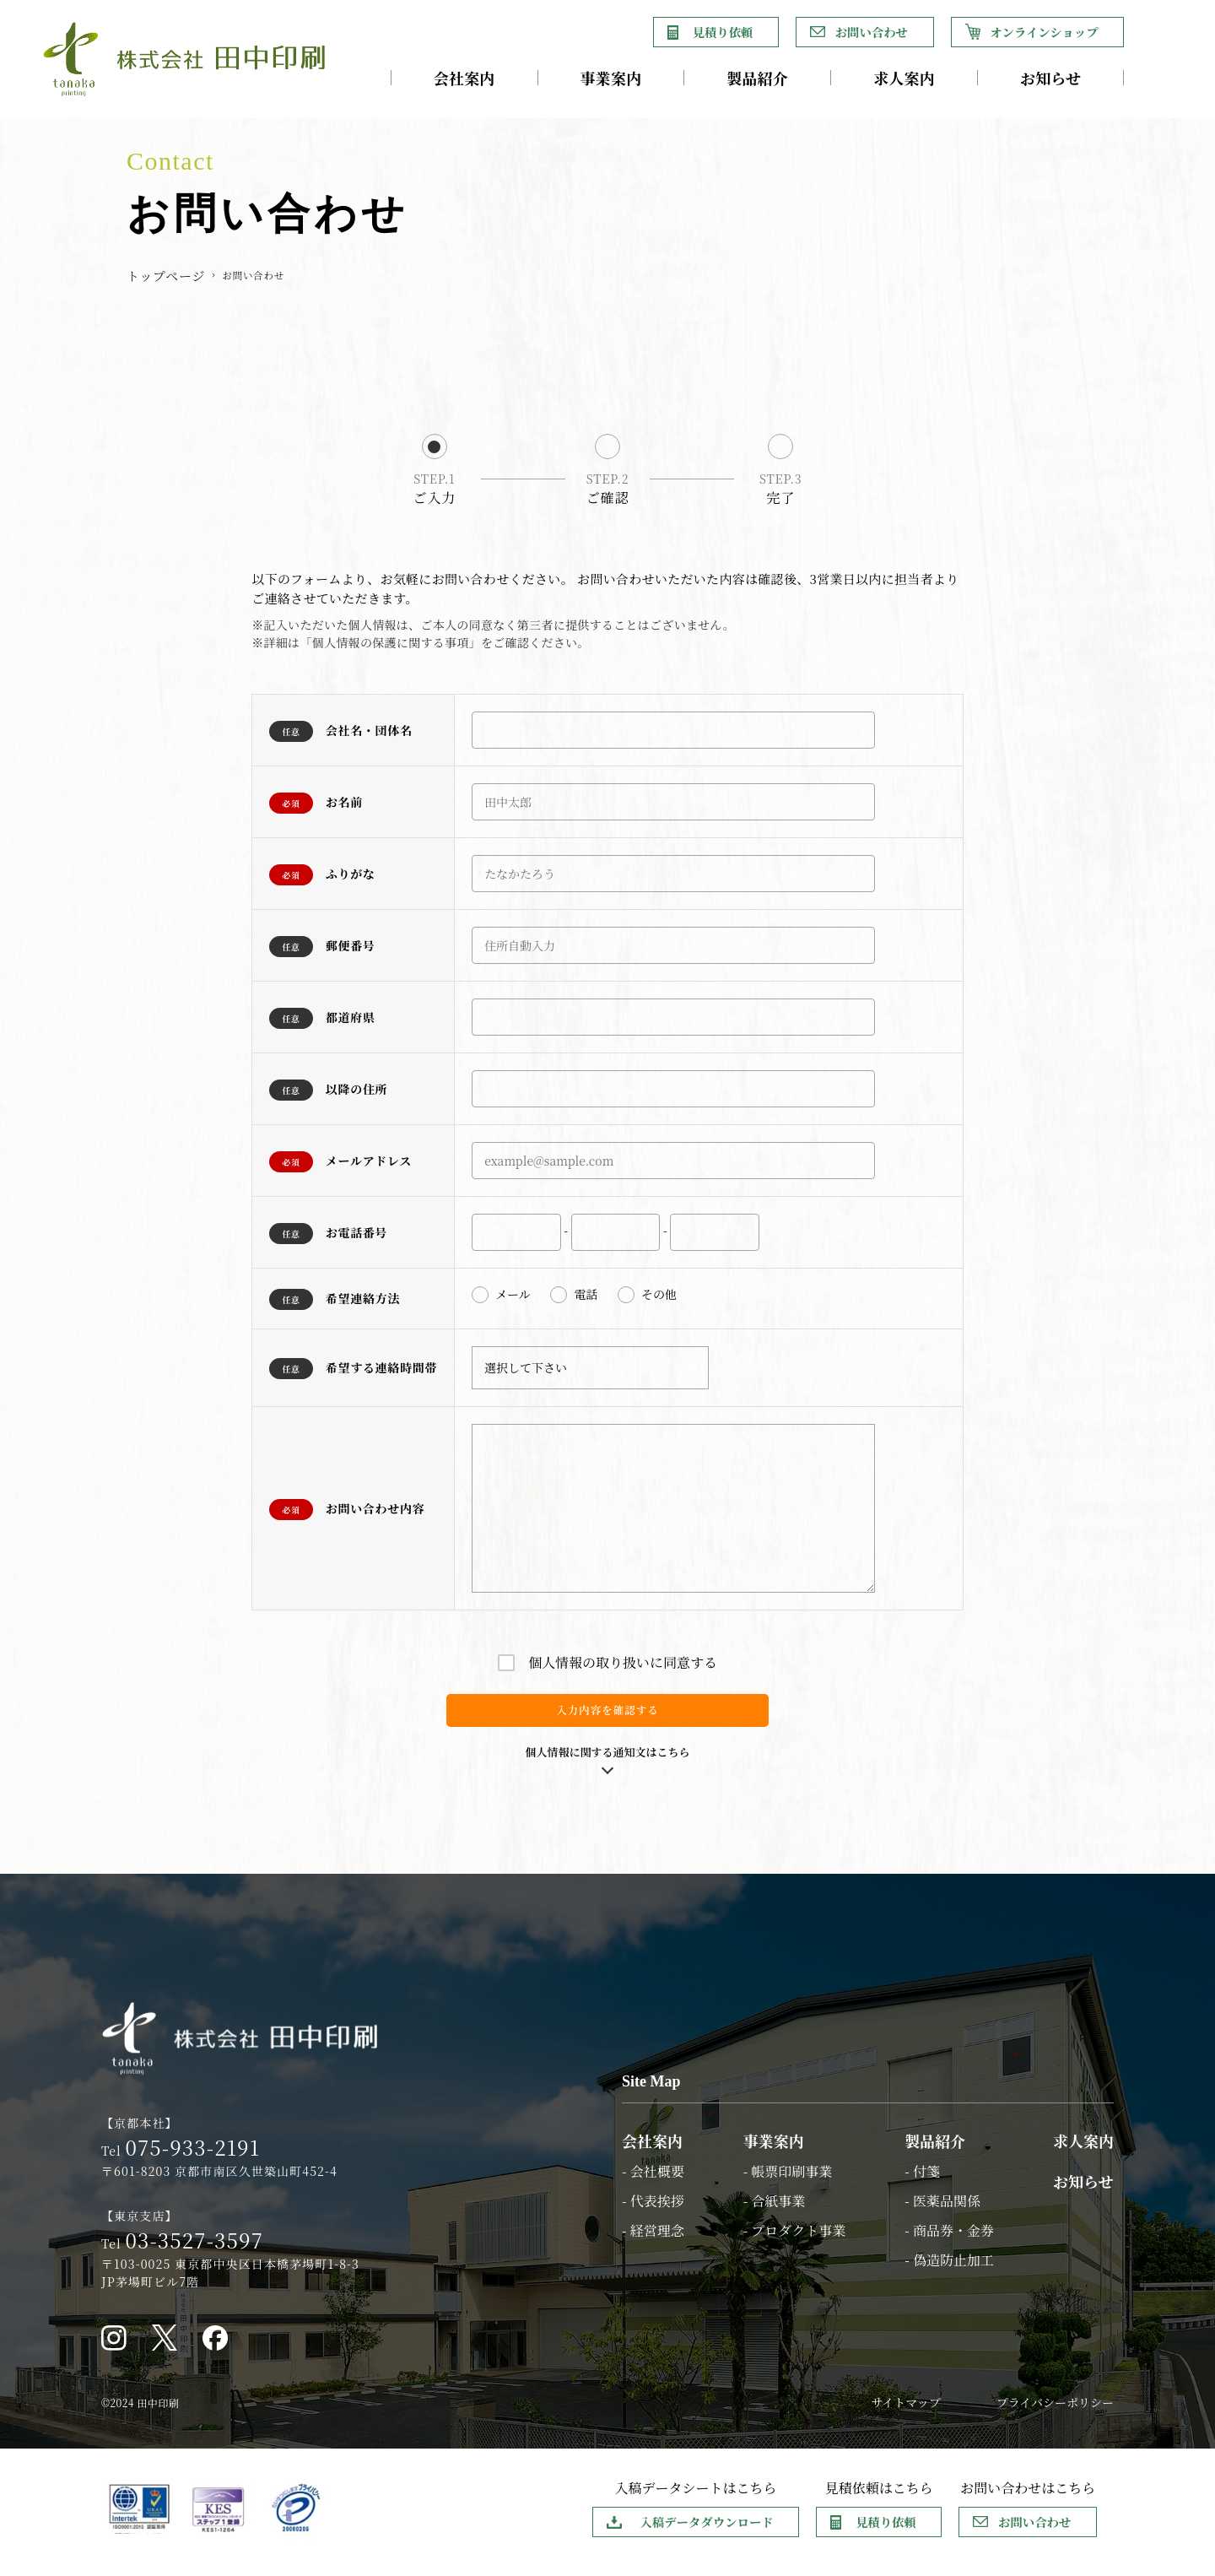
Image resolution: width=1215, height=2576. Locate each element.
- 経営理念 (653, 2239)
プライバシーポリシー (1055, 2412)
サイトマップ (905, 2412)
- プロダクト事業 (794, 2239)
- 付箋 (922, 2180)
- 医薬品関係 (942, 2210)
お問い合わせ (871, 32)
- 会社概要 (653, 2180)
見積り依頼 (722, 32)
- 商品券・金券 (949, 2239)
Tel (180, 2160)
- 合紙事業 (774, 2210)
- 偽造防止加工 (949, 2269)
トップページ (166, 275)
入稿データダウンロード (706, 2531)
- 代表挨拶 (653, 2210)
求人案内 (904, 77)
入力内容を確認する (607, 1714)
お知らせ (1050, 77)
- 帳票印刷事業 (788, 2180)
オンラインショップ (1044, 32)
